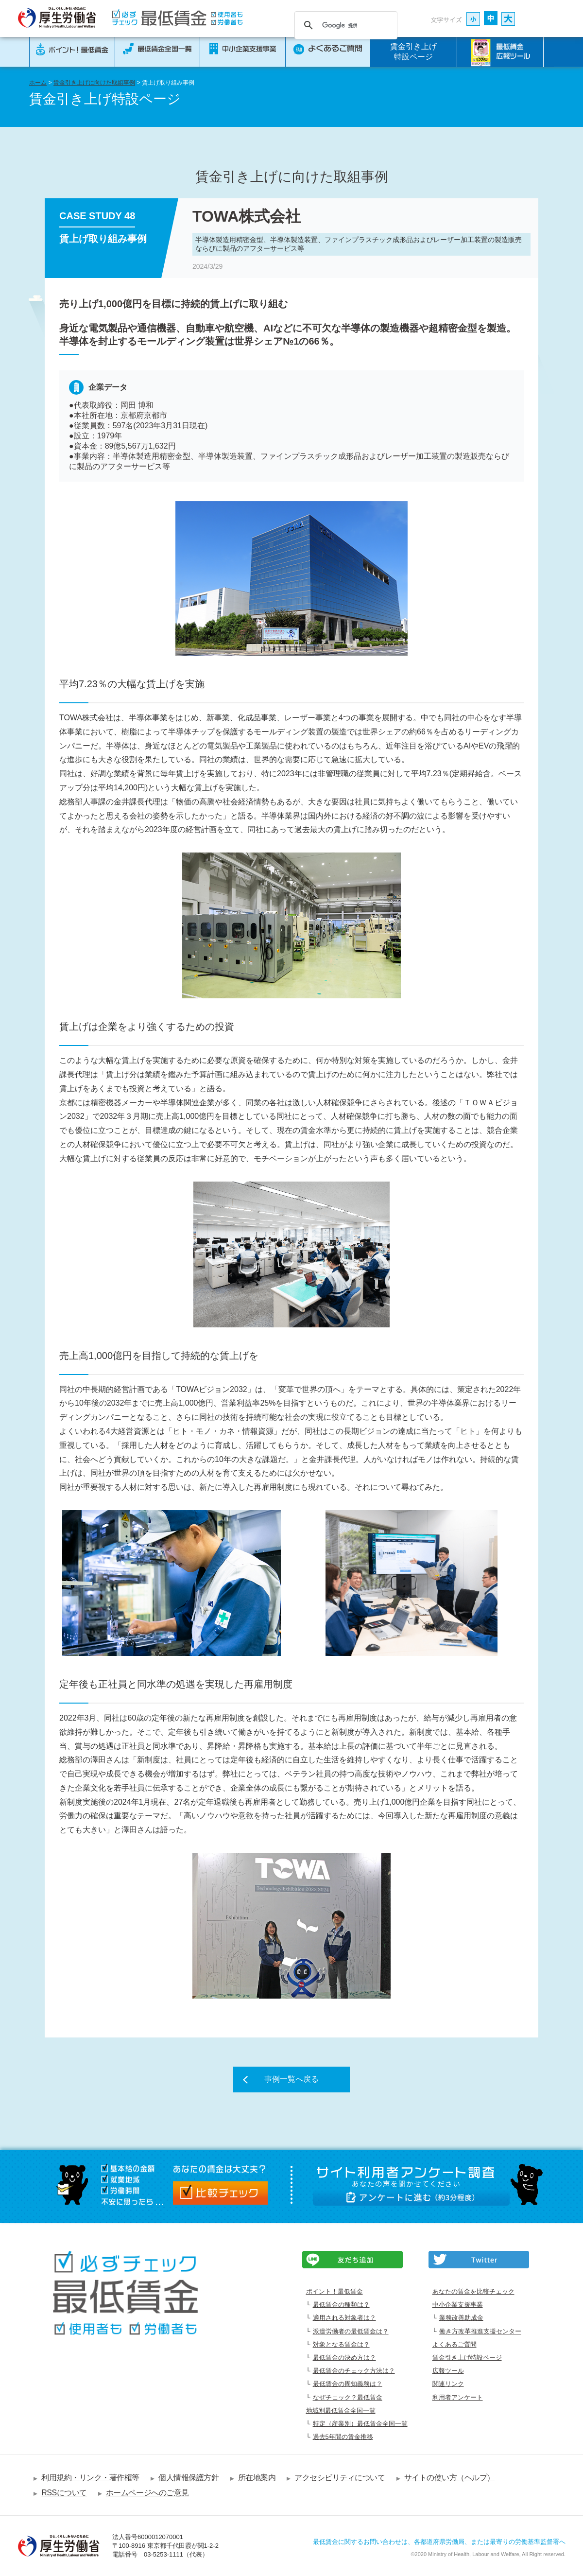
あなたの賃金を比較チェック (473, 2291)
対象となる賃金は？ (341, 2344)
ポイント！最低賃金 (334, 2291)
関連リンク (448, 2383)
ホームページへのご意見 (147, 2493)
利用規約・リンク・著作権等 (90, 2477)
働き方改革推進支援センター (480, 2331)
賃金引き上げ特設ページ (413, 51)
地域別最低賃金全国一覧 (341, 2410)
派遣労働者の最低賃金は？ (351, 2331)
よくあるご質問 (454, 2344)
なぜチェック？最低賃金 (347, 2397)
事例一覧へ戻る (291, 2079)
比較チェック (220, 2193)
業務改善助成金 (461, 2317)
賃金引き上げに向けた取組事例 (94, 82)
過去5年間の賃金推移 (343, 2436)
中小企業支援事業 (457, 2304)
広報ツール (448, 2370)
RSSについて (64, 2493)
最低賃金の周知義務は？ (347, 2383)
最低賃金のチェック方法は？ (354, 2370)
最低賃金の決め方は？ (344, 2357)
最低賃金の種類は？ (341, 2304)
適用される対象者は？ (344, 2317)
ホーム (38, 82)
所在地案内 (257, 2477)
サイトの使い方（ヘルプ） (449, 2477)
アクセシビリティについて (339, 2477)
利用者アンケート (457, 2397)
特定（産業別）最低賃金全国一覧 (360, 2423)
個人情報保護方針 (188, 2477)
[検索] (344, 25)
